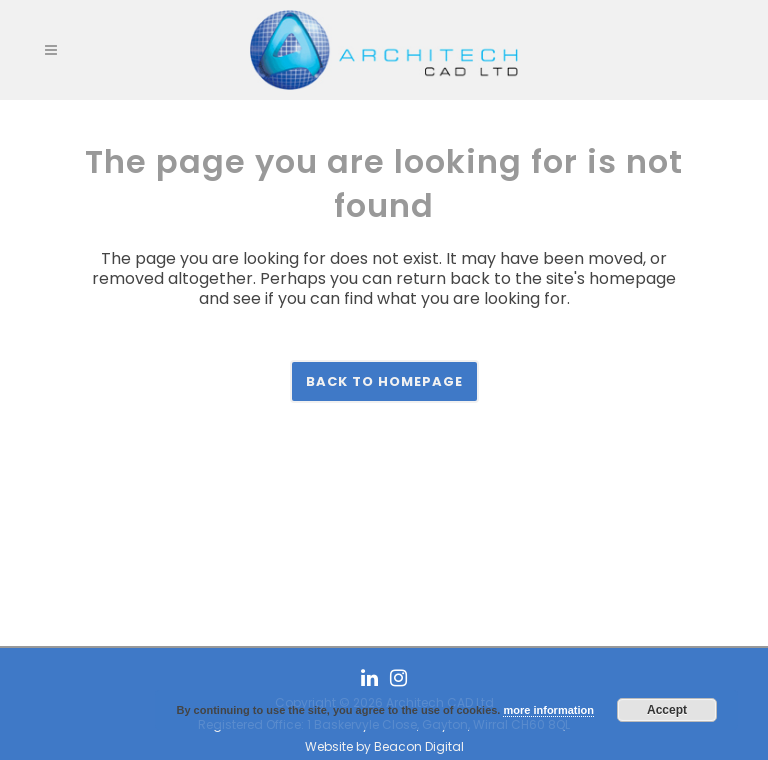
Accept (667, 710)
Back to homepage (384, 381)
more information (548, 710)
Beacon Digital (419, 746)
